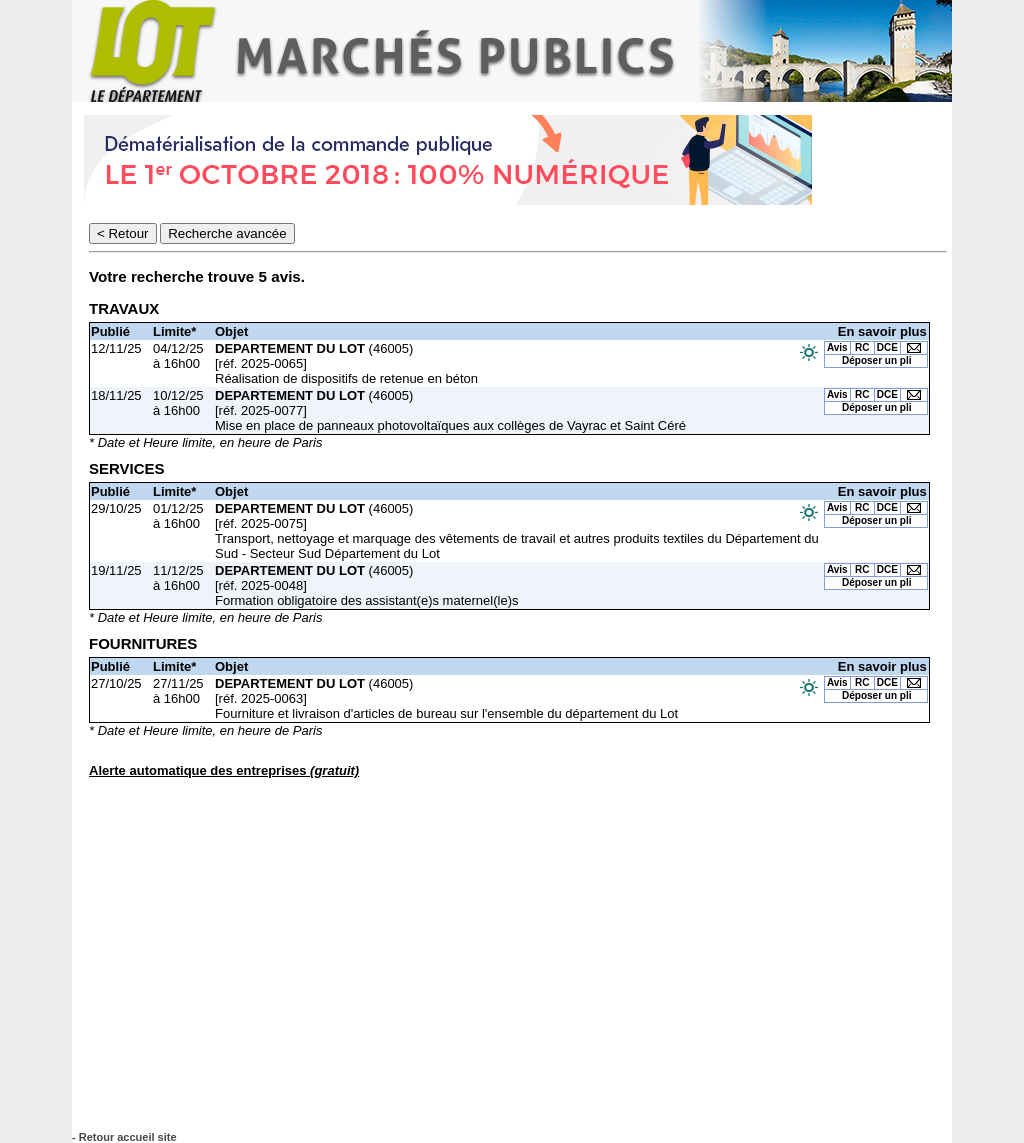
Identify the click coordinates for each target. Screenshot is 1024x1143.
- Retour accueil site (124, 1137)
